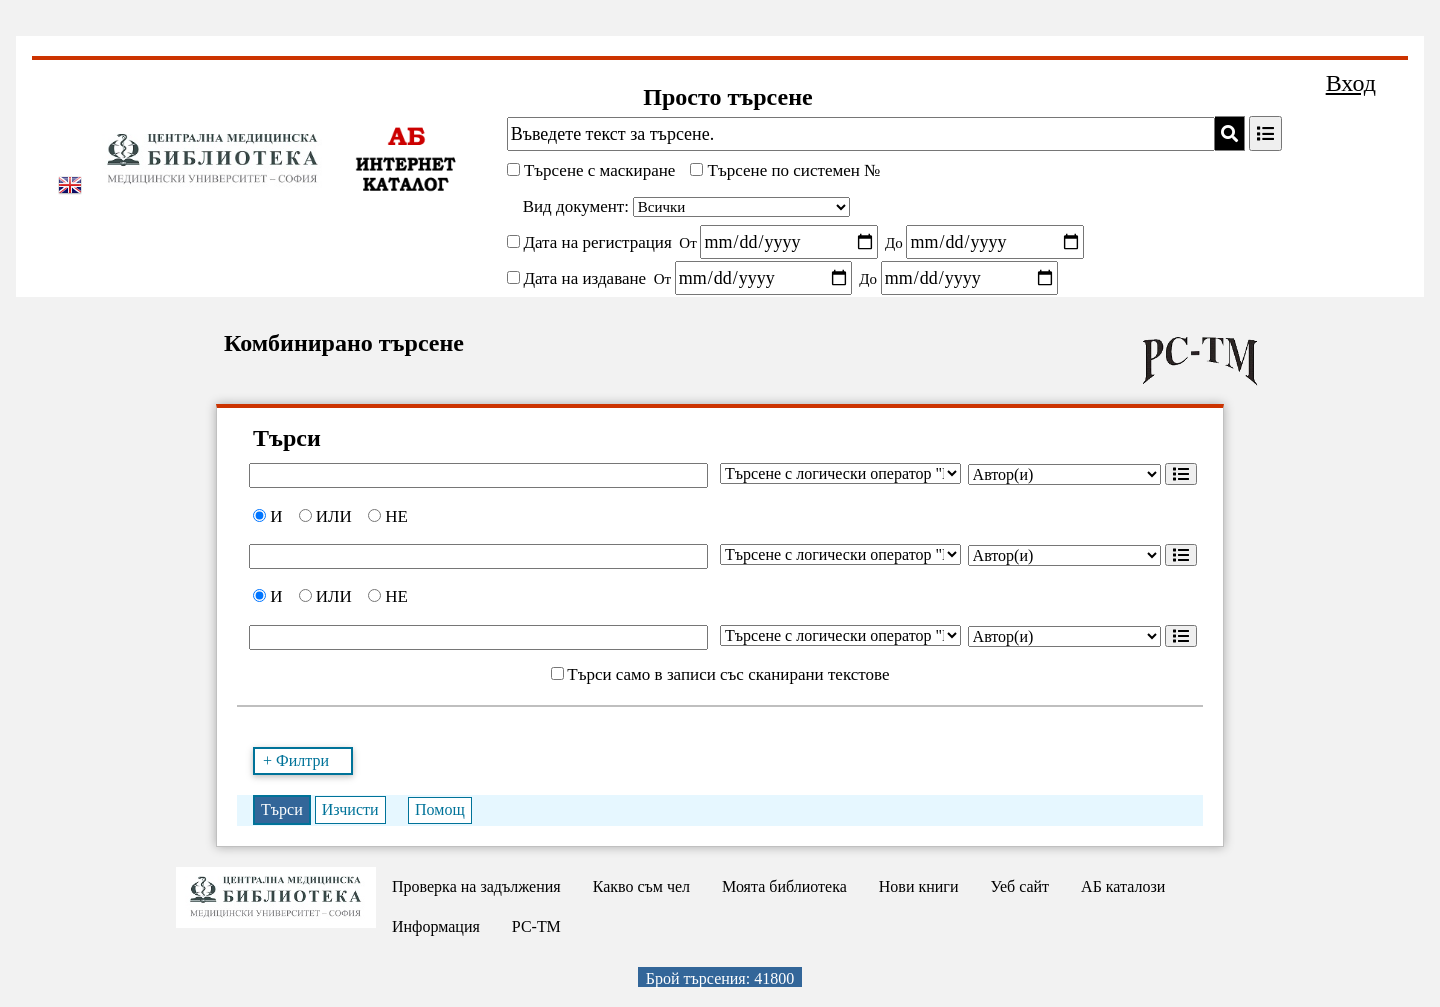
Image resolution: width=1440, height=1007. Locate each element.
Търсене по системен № (791, 170)
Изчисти (350, 809)
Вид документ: (576, 206)
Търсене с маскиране (598, 170)
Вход (1351, 83)
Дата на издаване (584, 278)
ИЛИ (325, 516)
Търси (282, 809)
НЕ (388, 516)
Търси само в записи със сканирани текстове (728, 674)
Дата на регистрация (597, 242)
